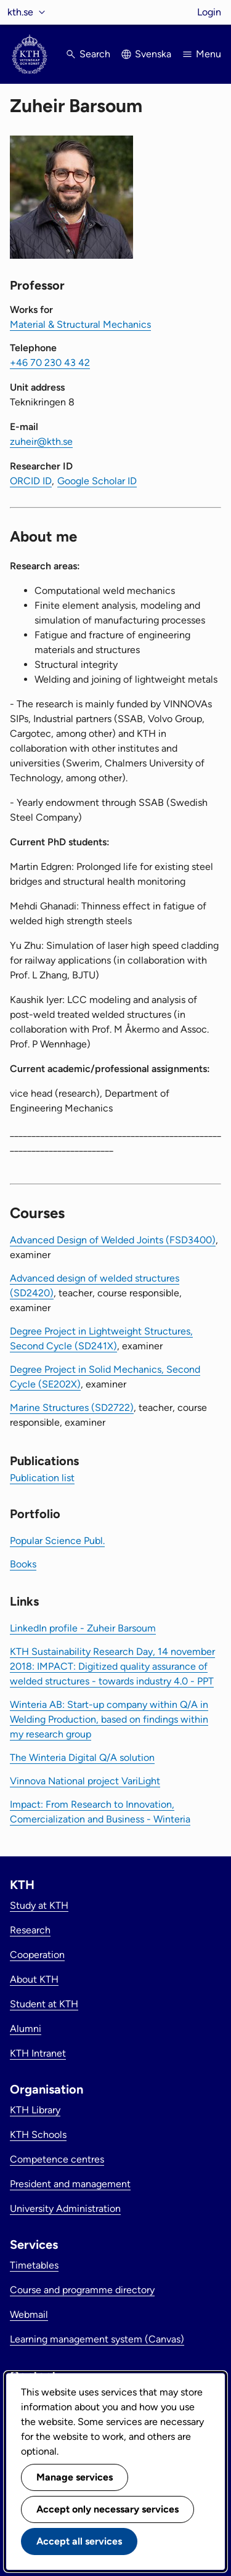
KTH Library (35, 2110)
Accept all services (79, 2541)
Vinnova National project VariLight (85, 1781)
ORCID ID (31, 481)
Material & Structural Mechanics (80, 324)
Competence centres (57, 2159)
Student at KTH (44, 2004)
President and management (70, 2184)
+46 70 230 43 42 (50, 362)
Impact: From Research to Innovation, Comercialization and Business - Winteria (100, 1811)
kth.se (20, 12)
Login (209, 12)
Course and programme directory (82, 2290)
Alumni (25, 2028)
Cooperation (37, 1954)
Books (23, 1564)
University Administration (65, 2208)
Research (30, 1930)
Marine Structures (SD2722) (72, 1407)
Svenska (153, 54)
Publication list (42, 1478)
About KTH (34, 1979)
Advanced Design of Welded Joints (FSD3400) (113, 1240)
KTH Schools (38, 2134)
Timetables (34, 2265)
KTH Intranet (38, 2053)
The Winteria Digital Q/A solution (82, 1757)
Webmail (29, 2314)
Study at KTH (39, 1905)
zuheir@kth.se (41, 441)
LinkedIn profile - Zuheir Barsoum (83, 1628)
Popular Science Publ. (57, 1540)
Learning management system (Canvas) (97, 2339)
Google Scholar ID (97, 481)
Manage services (74, 2477)
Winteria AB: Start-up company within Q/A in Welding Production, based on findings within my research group (109, 1719)
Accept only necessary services (107, 2509)
